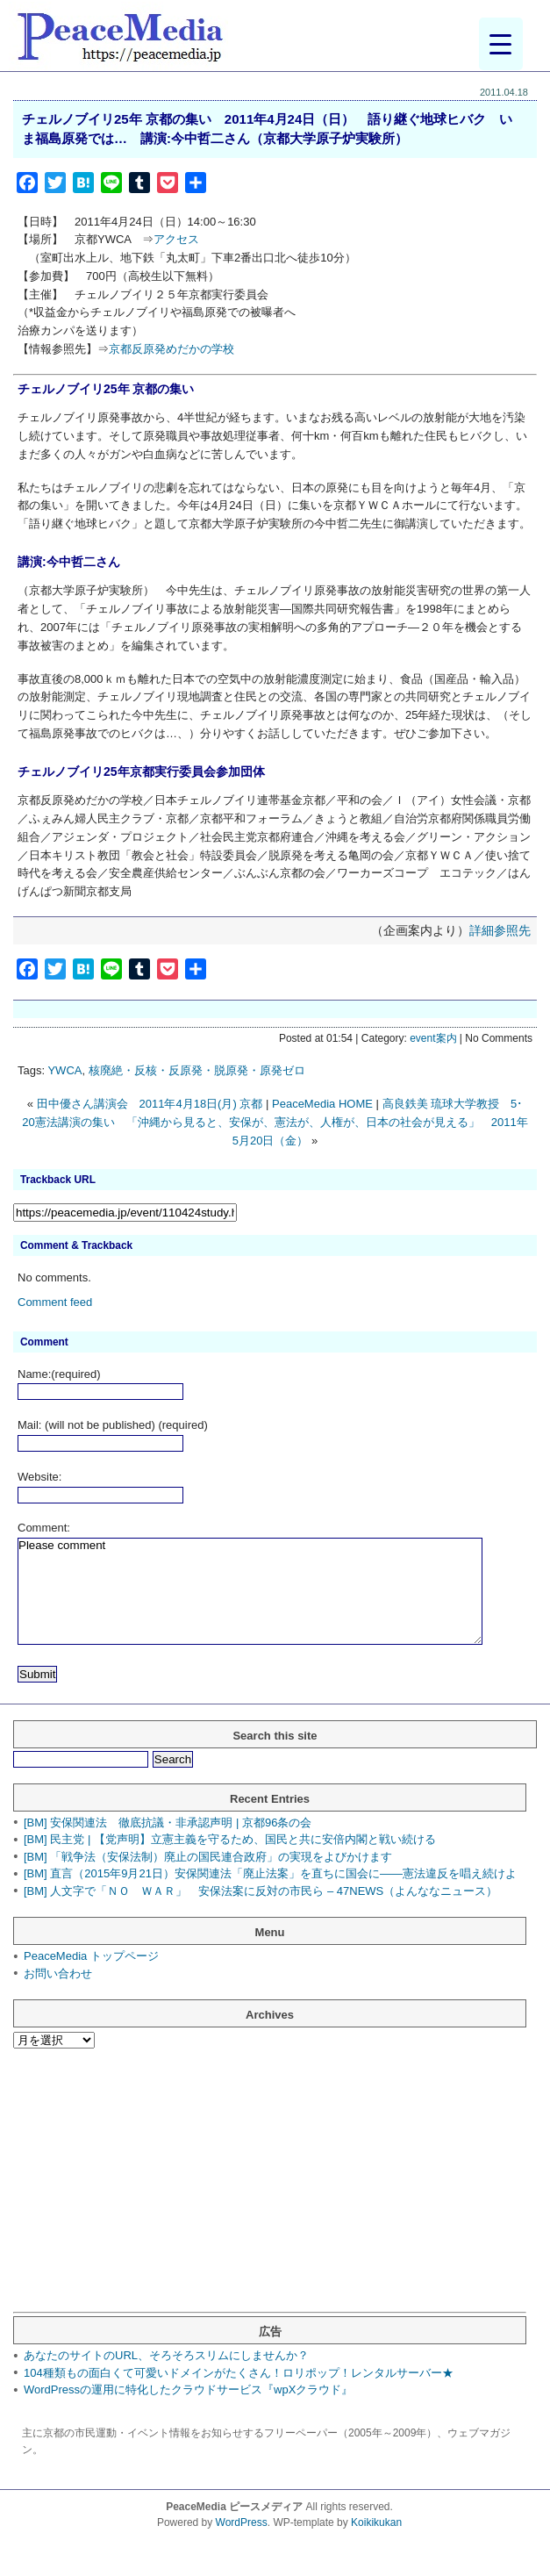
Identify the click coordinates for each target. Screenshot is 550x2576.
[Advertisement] (265, 2189)
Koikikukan (376, 2522)
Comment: (44, 1527)
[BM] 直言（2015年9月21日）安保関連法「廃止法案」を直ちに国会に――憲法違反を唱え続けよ (270, 1873)
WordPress (242, 2522)
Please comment (250, 1591)
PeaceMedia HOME (322, 1103)
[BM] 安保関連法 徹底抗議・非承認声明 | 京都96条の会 (167, 1822)
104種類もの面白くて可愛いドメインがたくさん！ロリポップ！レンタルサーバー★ (239, 2372)
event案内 (433, 1038)
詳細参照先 (500, 930)
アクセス (176, 239)
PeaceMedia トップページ (91, 1955)
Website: (39, 1476)
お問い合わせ (58, 1973)
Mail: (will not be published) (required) (113, 1425)
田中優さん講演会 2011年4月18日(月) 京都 (150, 1103)
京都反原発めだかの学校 (171, 348)
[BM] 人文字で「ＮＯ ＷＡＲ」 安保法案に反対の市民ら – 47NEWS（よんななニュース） (260, 1891)
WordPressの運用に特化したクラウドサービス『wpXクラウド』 (188, 2389)
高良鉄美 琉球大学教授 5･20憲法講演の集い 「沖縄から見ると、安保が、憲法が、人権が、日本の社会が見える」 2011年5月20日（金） (274, 1122)
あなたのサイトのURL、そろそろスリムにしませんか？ (166, 2355)
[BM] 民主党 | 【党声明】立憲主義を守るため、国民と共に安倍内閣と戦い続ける (230, 1839)
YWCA (64, 1070)
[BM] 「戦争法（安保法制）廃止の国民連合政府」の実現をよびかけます (208, 1856)
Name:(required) (59, 1374)
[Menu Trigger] (501, 44)
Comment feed (55, 1302)
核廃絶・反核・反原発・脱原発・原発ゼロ (197, 1070)
